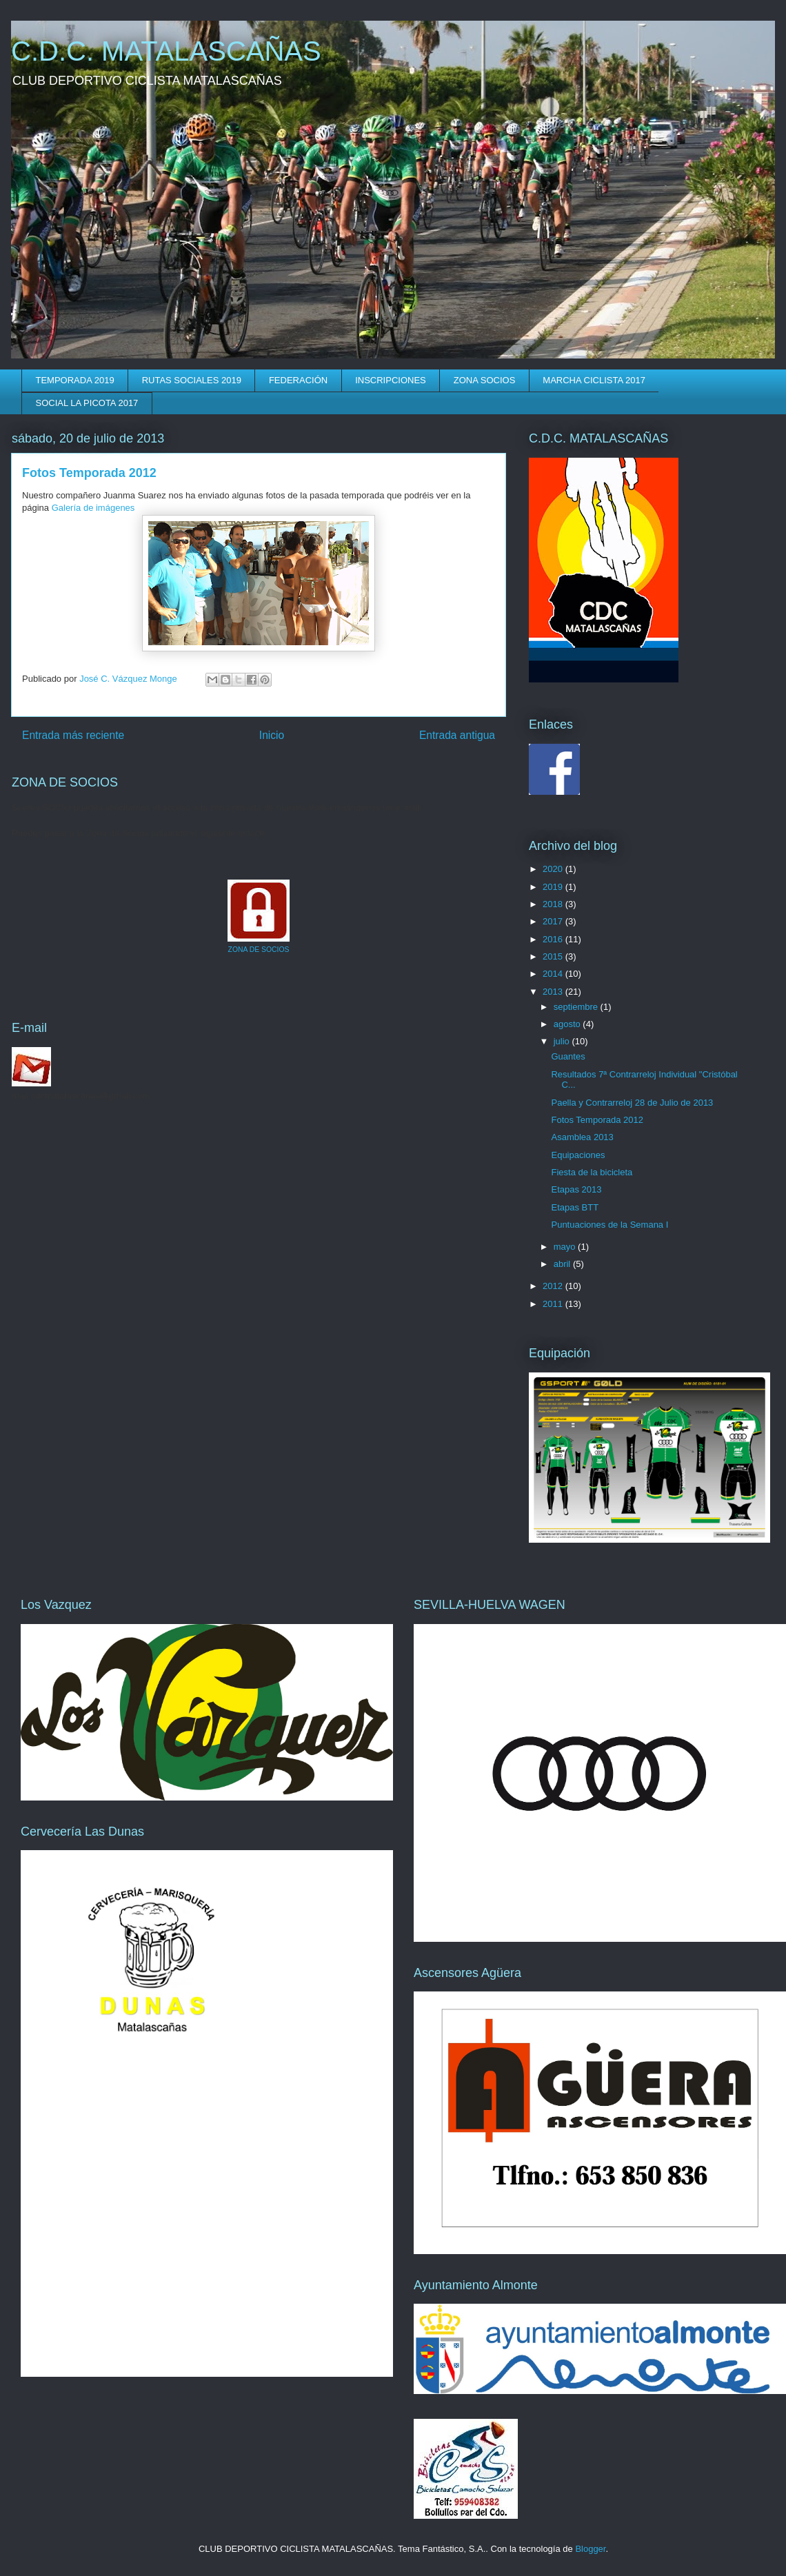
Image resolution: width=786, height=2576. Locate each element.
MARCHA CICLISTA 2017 (594, 380)
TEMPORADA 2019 (75, 380)
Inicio (271, 735)
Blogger (590, 2549)
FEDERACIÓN (298, 380)
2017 (554, 921)
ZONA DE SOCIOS (259, 949)
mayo (566, 1246)
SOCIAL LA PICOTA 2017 (87, 403)
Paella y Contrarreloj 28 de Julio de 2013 (632, 1102)
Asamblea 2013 (582, 1137)
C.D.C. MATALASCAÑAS (166, 51)
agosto (568, 1024)
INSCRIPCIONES (390, 380)
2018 (554, 904)
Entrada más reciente (73, 735)
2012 (554, 1286)
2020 (554, 869)
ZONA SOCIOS (485, 380)
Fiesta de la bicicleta (591, 1172)
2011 (554, 1304)
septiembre (577, 1007)
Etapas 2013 (576, 1189)
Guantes (568, 1056)
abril (563, 1264)
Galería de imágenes (93, 508)
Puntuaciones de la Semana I (609, 1224)
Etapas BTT (574, 1207)
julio (563, 1041)
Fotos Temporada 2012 (597, 1120)
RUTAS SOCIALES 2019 (191, 380)
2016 (554, 939)
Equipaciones (578, 1155)
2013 (554, 991)
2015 (554, 956)
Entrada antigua (457, 735)
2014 (554, 973)
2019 (554, 887)
